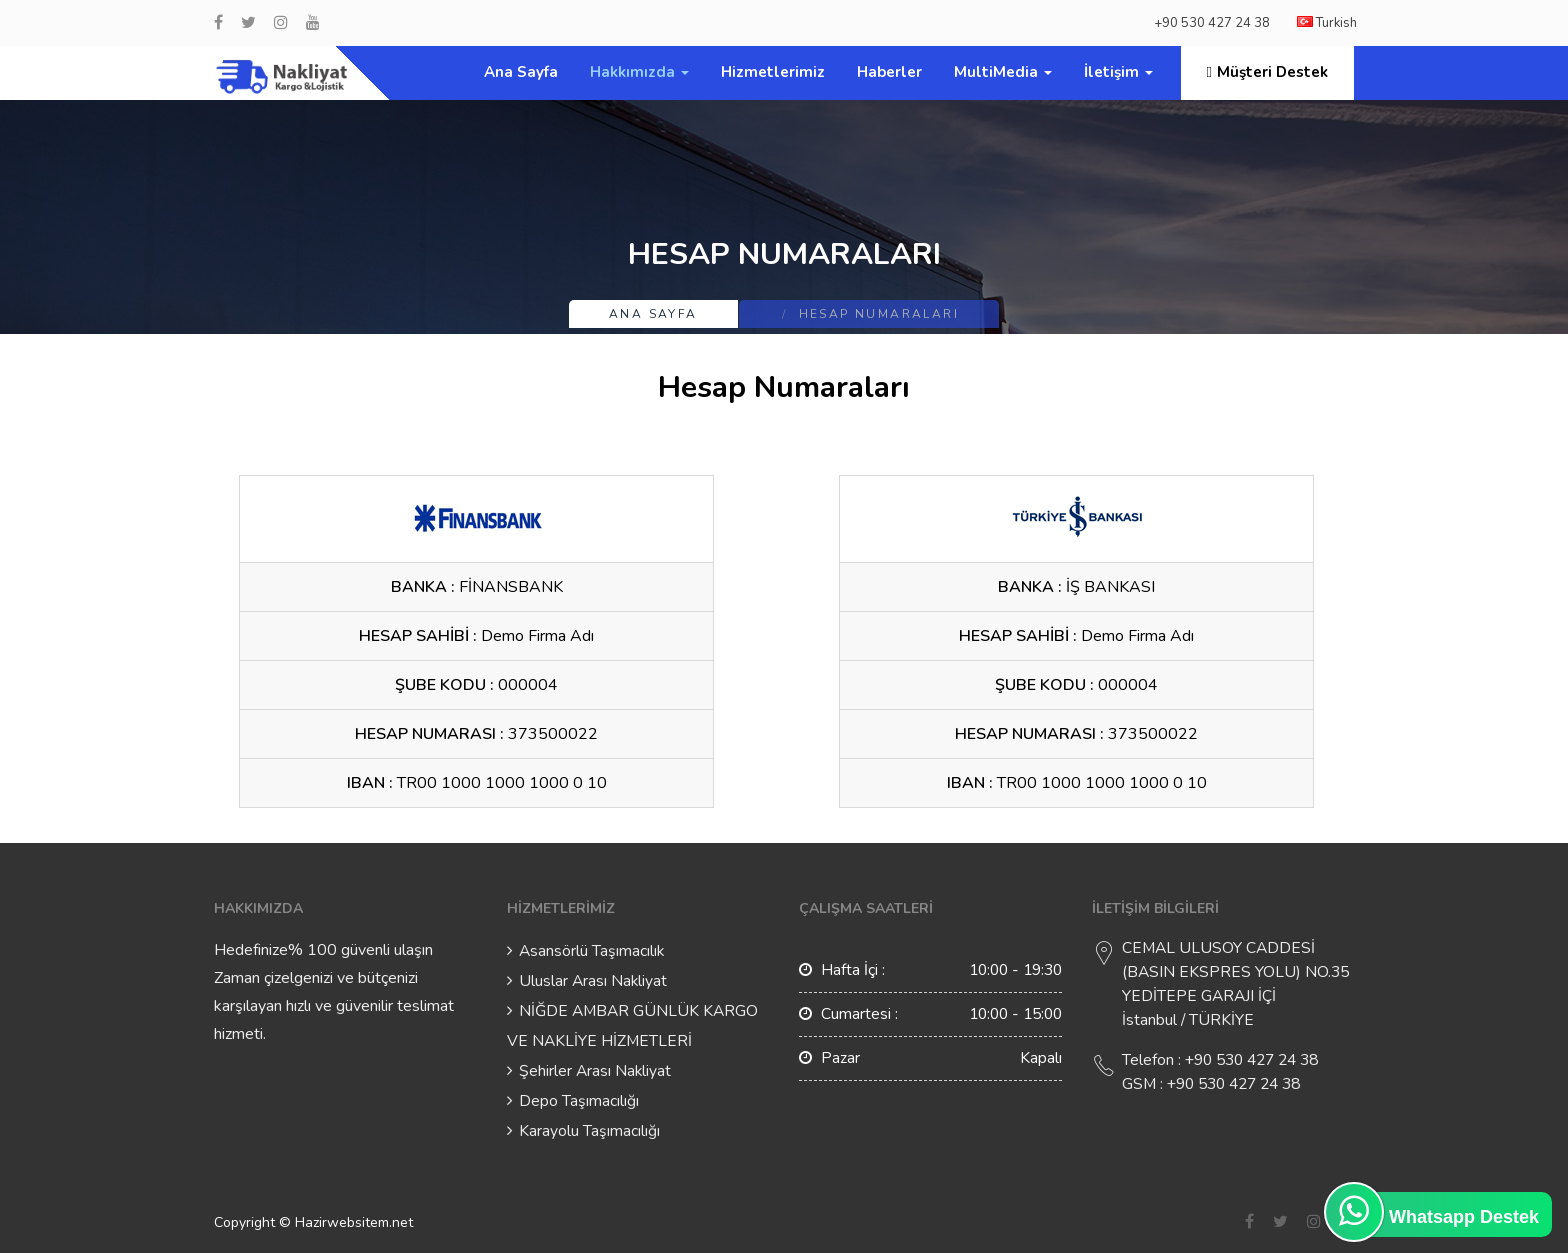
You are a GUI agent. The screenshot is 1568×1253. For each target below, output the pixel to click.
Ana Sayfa (521, 72)
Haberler (889, 72)
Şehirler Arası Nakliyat (595, 1071)
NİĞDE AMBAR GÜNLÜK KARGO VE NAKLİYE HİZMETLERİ (632, 1026)
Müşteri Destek (1267, 72)
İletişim (1118, 72)
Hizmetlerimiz (773, 72)
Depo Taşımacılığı (579, 1101)
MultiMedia (1003, 72)
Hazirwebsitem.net (354, 1222)
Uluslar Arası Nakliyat (593, 981)
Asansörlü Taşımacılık (591, 951)
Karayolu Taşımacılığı (589, 1131)
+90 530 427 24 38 (1212, 23)
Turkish (1327, 23)
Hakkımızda (639, 72)
